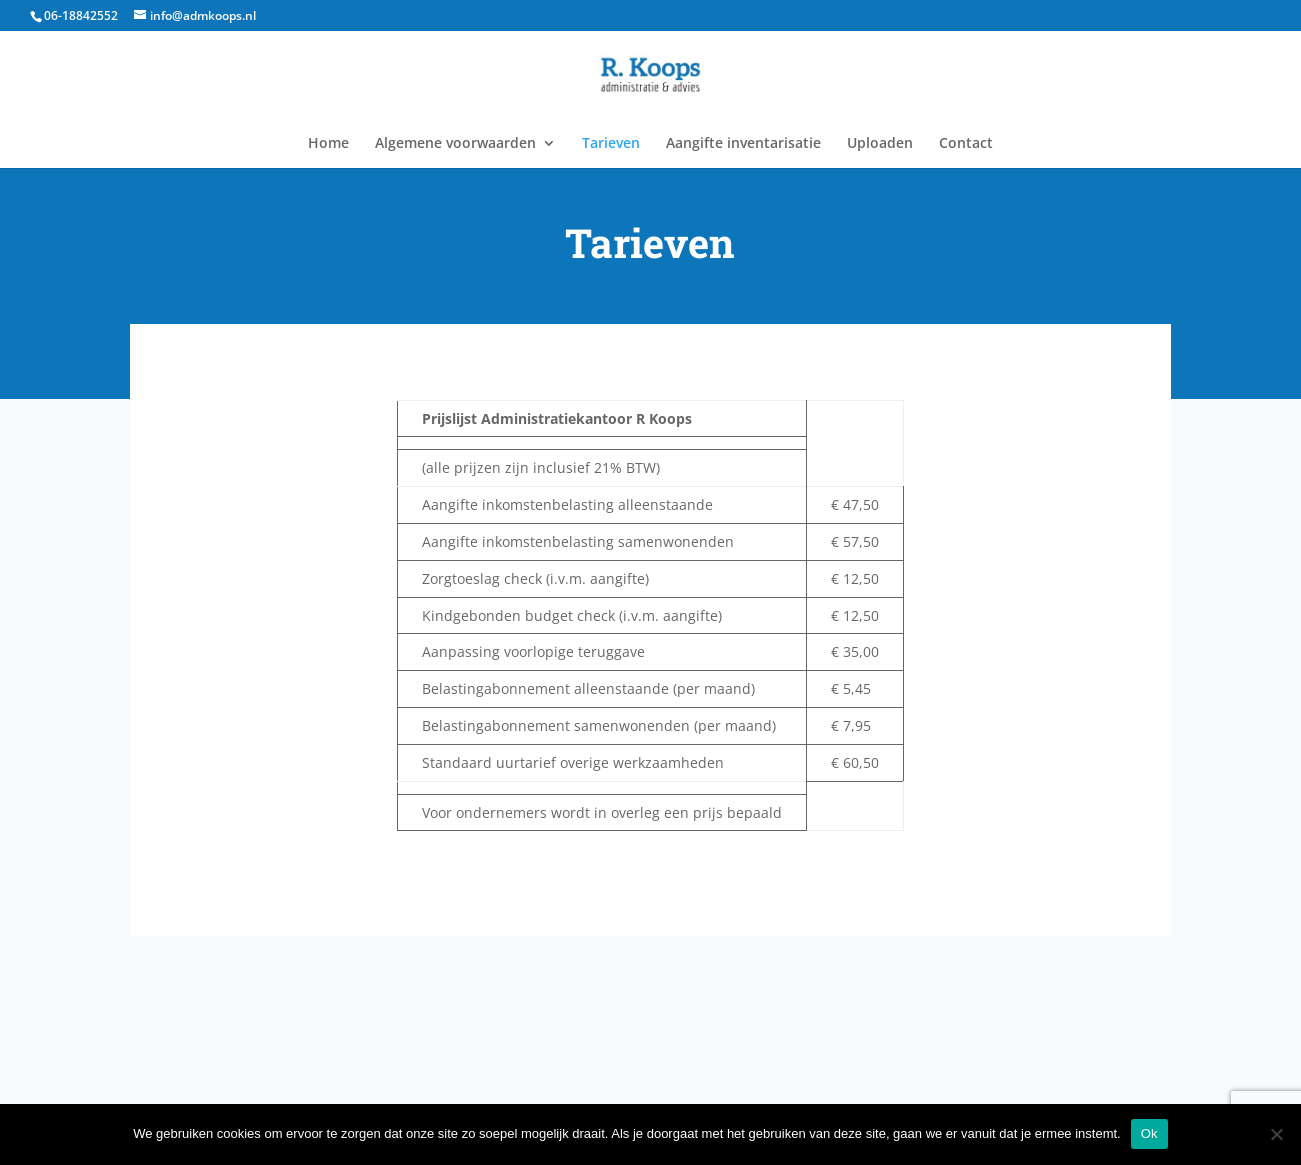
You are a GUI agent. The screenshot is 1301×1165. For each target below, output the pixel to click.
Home (328, 144)
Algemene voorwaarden (455, 144)
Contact (966, 144)
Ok (1149, 1133)
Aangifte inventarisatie (743, 144)
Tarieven (611, 144)
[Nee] (1276, 1134)
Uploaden (880, 144)
